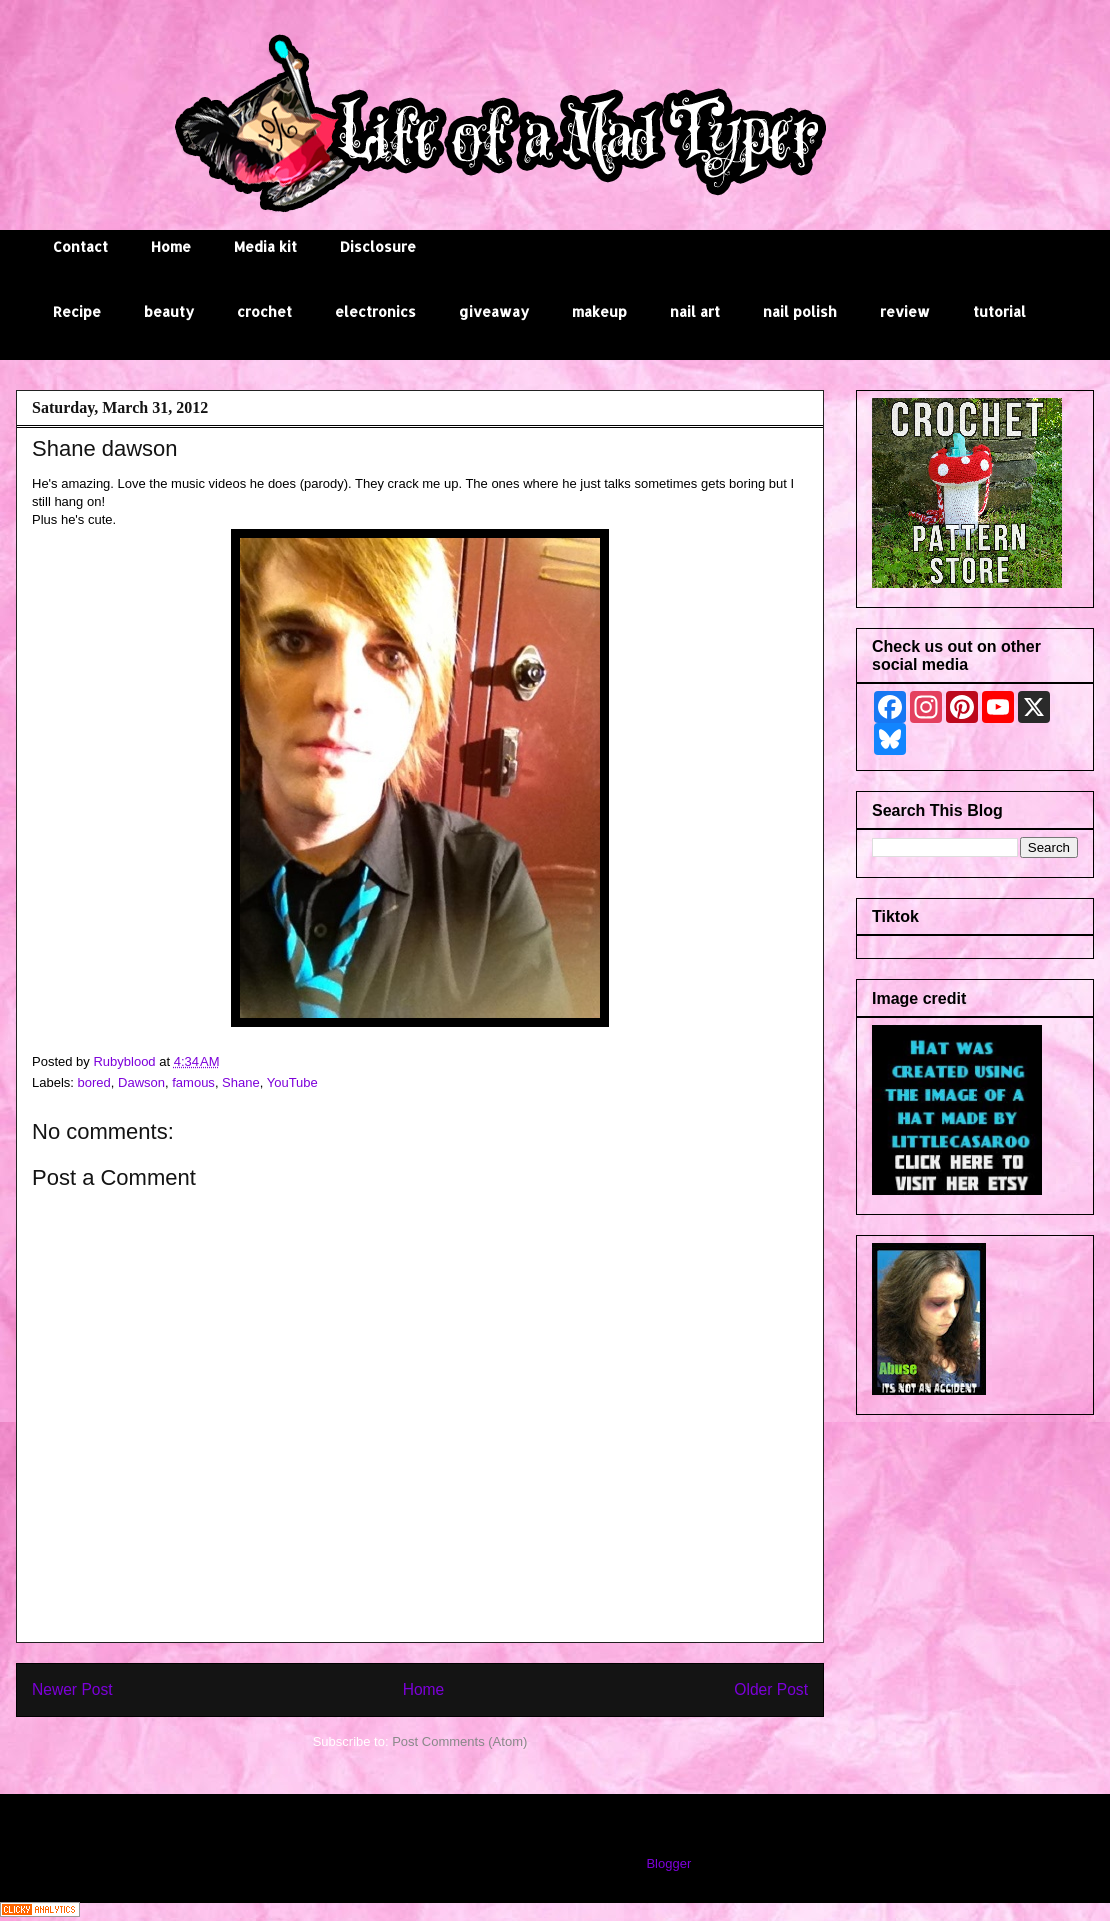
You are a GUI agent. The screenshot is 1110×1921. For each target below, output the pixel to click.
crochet (264, 311)
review (905, 311)
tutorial (999, 311)
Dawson (141, 1082)
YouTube (292, 1082)
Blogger (668, 1863)
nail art (695, 311)
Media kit (265, 246)
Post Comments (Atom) (459, 1741)
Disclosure (378, 246)
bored (94, 1082)
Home (171, 246)
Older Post (771, 1689)
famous (193, 1082)
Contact (80, 246)
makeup (599, 311)
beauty (169, 311)
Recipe (77, 311)
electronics (375, 311)
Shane (241, 1082)
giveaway (494, 311)
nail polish (800, 311)
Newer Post (72, 1689)
